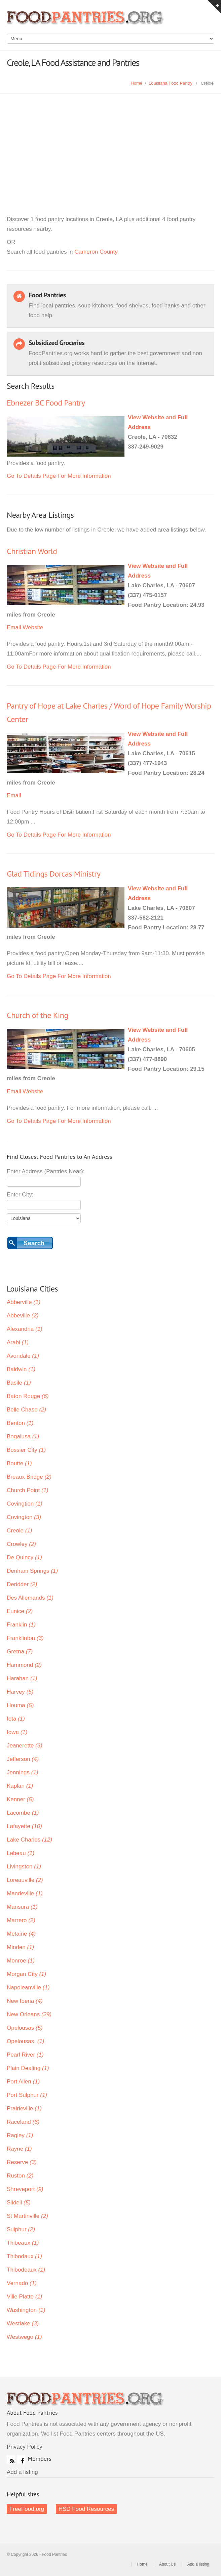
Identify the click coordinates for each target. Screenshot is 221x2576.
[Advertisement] (110, 144)
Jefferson (23, 1759)
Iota (16, 1719)
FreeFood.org (26, 2509)
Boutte (19, 1463)
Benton (20, 1423)
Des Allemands (30, 1598)
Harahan (22, 1678)
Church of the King (37, 1015)
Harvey (20, 1692)
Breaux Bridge (29, 1477)
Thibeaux (23, 2243)
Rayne (19, 2149)
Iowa (17, 1732)
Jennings (22, 1772)
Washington (26, 2310)
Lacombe (23, 1813)
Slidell (19, 2202)
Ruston (20, 2175)
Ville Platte (24, 2296)
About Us (167, 2564)
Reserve (22, 2162)
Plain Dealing (28, 2068)
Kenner (20, 1799)
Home (136, 83)
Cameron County (95, 252)
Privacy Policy (24, 2447)
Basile (19, 1383)
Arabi (18, 1342)
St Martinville (27, 2216)
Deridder (22, 1584)
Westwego (24, 2337)
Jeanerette (24, 1745)
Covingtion (24, 1504)
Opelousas (25, 2028)
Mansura (22, 1907)
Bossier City (26, 1450)
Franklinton (25, 1638)
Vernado (22, 2283)
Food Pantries (86, 20)
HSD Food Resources (86, 2509)
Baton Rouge (28, 1396)
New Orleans (29, 2014)
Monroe (21, 1960)
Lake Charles (29, 1839)
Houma (20, 1705)
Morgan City (26, 1974)
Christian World (32, 551)
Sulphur (21, 2229)
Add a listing (22, 2472)
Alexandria (24, 1329)
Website (33, 627)
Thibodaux (24, 2256)
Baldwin (21, 1369)
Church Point (27, 1490)
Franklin (21, 1624)
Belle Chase (26, 1409)
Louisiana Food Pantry (170, 83)
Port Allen (23, 2081)
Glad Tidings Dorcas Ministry (53, 874)
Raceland (23, 2122)
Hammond (24, 1665)
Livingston (24, 1866)
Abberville (23, 1302)
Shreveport (25, 2189)
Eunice (20, 1611)
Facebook (21, 2459)
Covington (24, 1517)
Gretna (20, 1651)
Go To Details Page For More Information (59, 476)
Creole (19, 1530)
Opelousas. (25, 2041)
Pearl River (25, 2055)
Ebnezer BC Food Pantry (46, 402)
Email (14, 627)
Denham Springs (32, 1571)
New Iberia (25, 2001)
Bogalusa (23, 1436)
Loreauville (25, 1880)
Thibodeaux (26, 2270)
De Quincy (24, 1557)
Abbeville (23, 1315)
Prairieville (24, 2108)
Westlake (23, 2323)
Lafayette (24, 1826)
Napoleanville (28, 1987)
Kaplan (20, 1786)
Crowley (21, 1544)
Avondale (23, 1356)
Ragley (20, 2135)
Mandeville (25, 1893)
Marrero (21, 1920)
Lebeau (20, 1853)
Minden (20, 1947)
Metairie (21, 1934)
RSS (11, 2459)
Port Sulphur (27, 2095)
